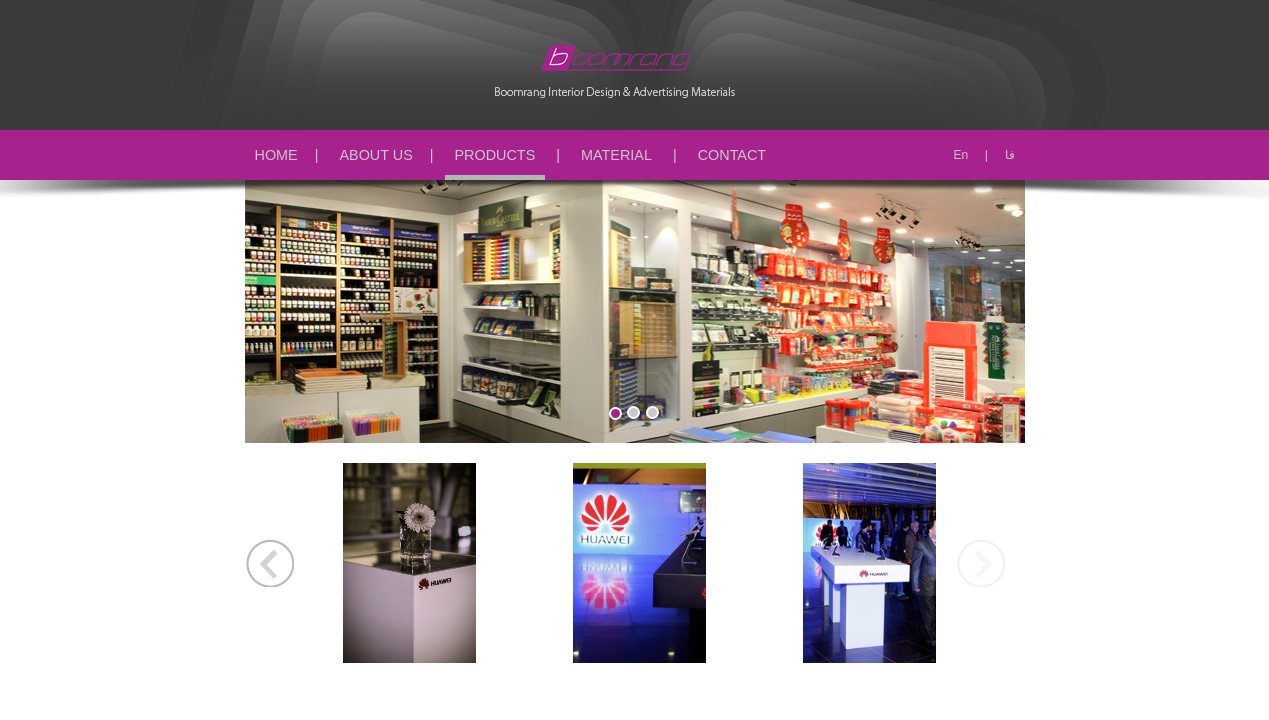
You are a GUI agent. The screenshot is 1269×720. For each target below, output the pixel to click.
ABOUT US (375, 155)
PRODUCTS (495, 155)
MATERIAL (616, 155)
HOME (276, 155)
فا (1010, 155)
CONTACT (732, 155)
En (960, 155)
